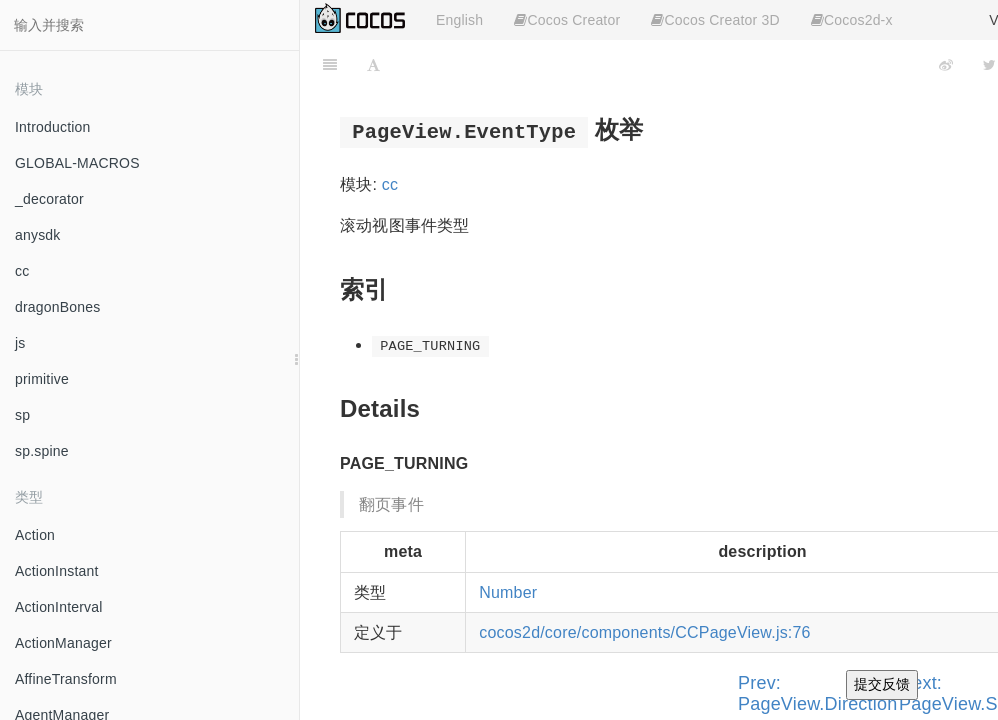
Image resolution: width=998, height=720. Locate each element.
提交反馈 (882, 684)
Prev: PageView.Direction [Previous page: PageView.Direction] (817, 693)
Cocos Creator (567, 20)
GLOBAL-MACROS (77, 163)
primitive (42, 379)
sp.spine (42, 451)
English (459, 20)
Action (35, 535)
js (20, 343)
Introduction (53, 127)
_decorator (49, 199)
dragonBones (58, 307)
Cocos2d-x (852, 20)
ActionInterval (59, 607)
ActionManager (63, 643)
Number (508, 592)
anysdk (38, 235)
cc (22, 271)
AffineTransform (66, 679)
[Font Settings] (373, 65)
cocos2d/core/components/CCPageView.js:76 (644, 632)
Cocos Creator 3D (715, 20)
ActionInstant (57, 571)
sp (22, 415)
